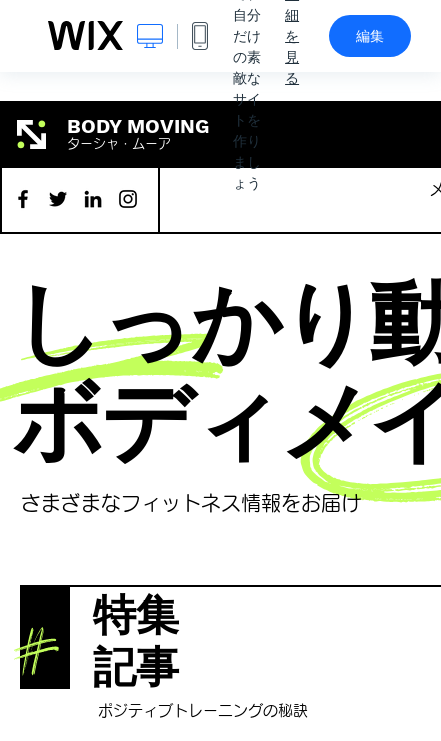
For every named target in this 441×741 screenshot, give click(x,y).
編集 (370, 36)
